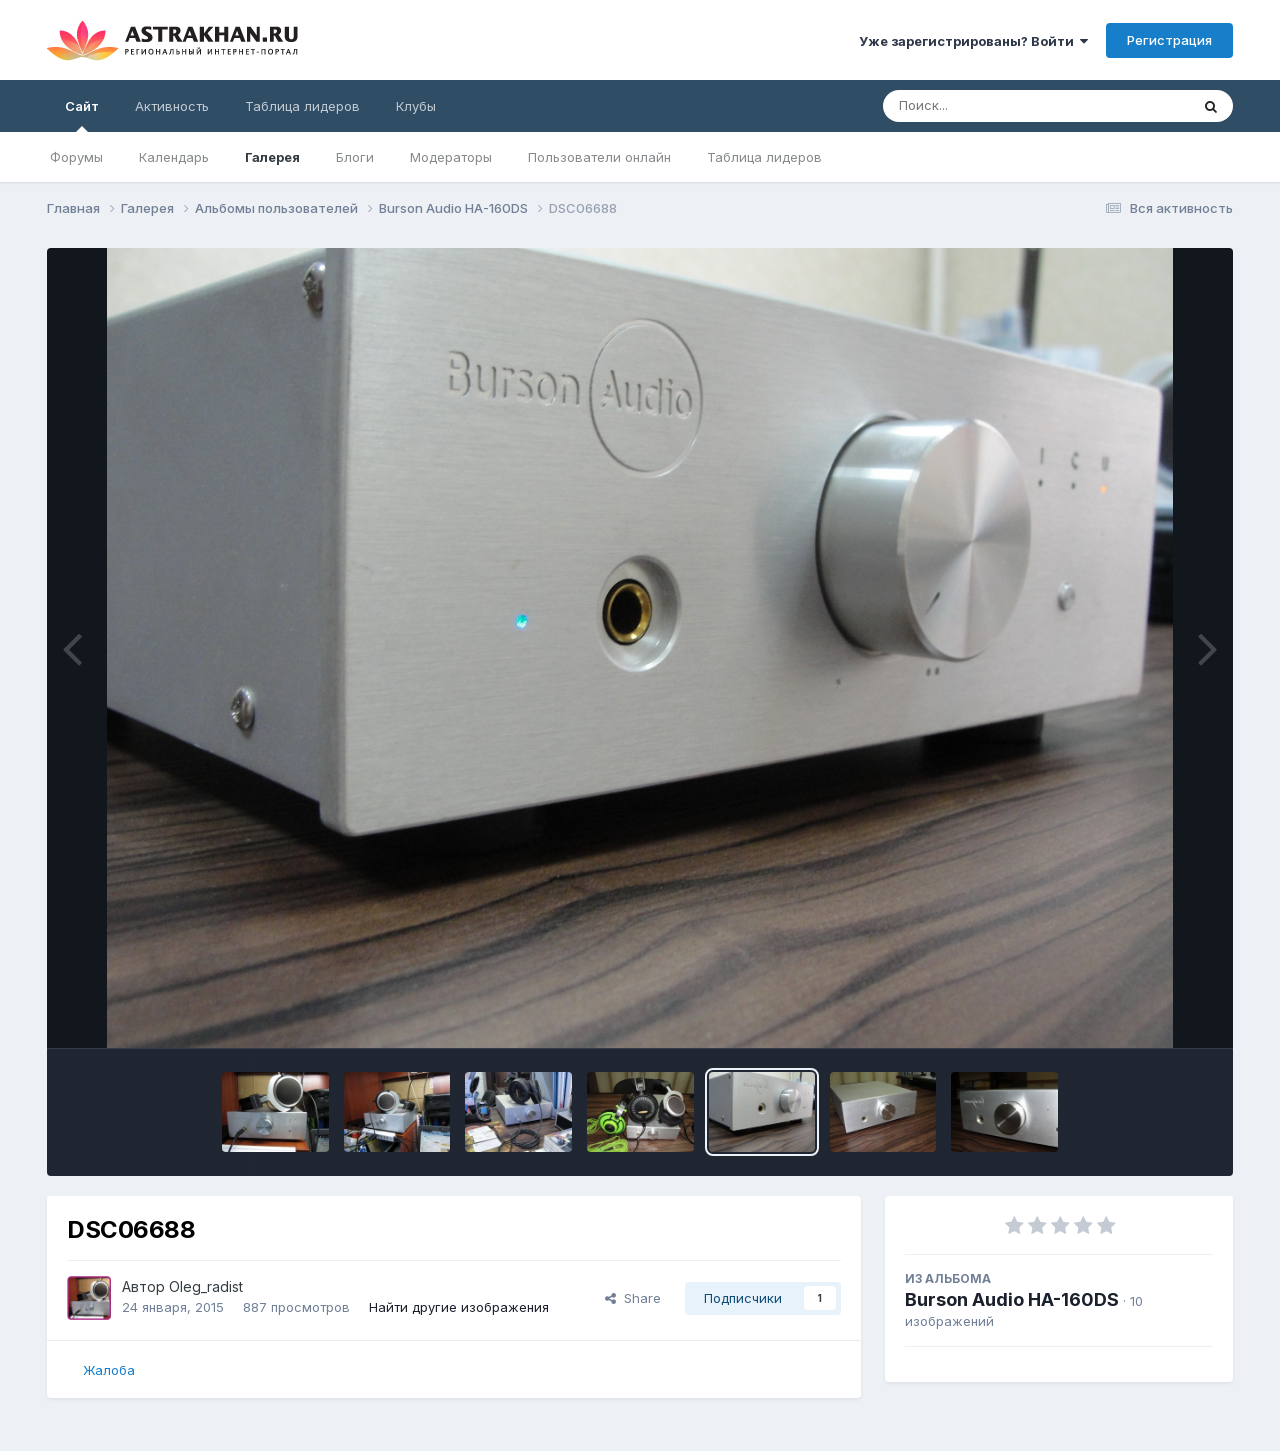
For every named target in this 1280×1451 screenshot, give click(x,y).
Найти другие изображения (459, 1307)
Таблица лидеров (764, 157)
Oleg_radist (206, 1286)
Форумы (76, 157)
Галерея (272, 157)
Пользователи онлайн (599, 157)
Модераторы (451, 157)
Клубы (416, 106)
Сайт (82, 115)
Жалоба (109, 1370)
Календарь (174, 157)
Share (633, 1298)
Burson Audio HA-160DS (1012, 1299)
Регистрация (1169, 40)
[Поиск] (998, 106)
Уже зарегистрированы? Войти (973, 41)
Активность (172, 106)
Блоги (355, 157)
